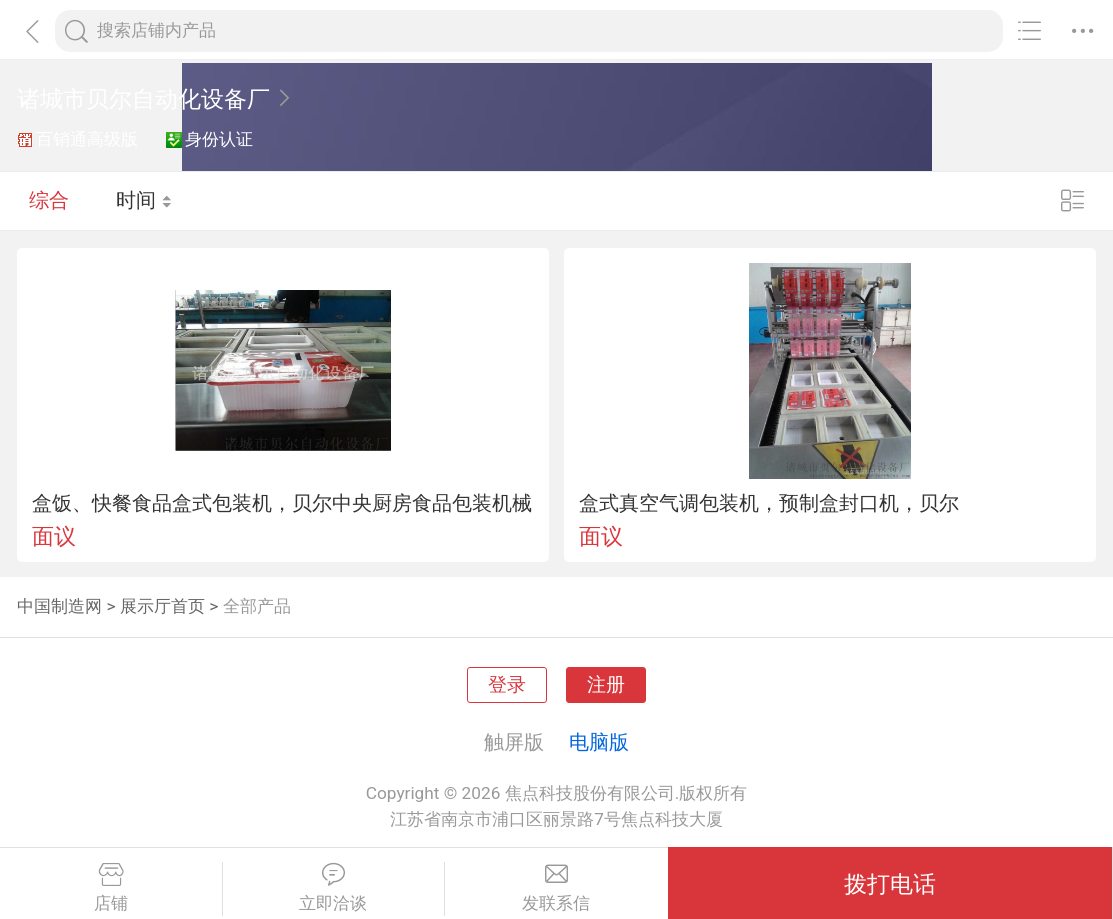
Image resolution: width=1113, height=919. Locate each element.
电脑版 (599, 742)
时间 (144, 200)
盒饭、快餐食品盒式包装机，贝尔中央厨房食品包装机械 (282, 503)
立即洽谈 (334, 888)
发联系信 (556, 888)
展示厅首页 (162, 606)
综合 (49, 200)
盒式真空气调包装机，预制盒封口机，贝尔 (769, 503)
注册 (606, 685)
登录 (507, 685)
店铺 (111, 888)
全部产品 (257, 606)
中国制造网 (59, 606)
